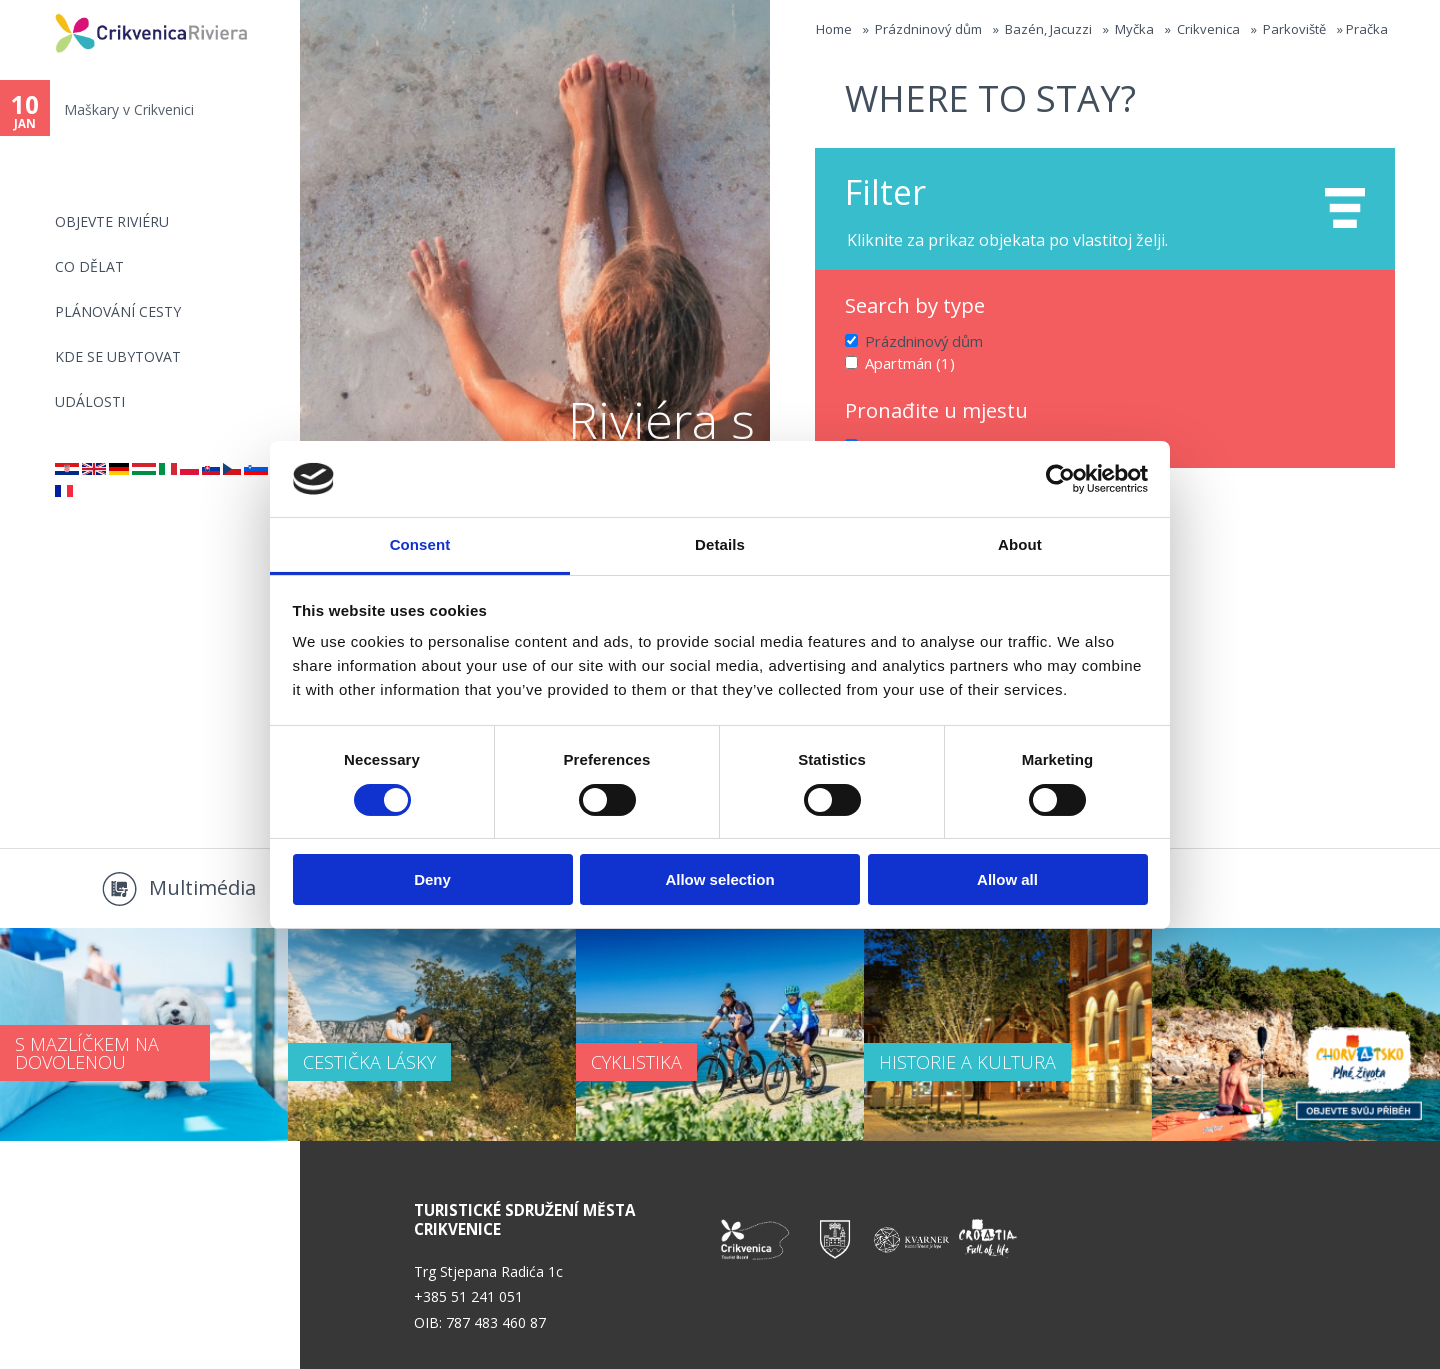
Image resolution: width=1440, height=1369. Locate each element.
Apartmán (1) (908, 361)
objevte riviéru (112, 221)
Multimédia (202, 887)
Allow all (1007, 879)
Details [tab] (720, 544)
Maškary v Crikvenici (129, 109)
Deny (432, 879)
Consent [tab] (420, 544)
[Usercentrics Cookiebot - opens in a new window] (1060, 479)
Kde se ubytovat (118, 356)
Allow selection (719, 879)
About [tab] (1020, 544)
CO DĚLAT (89, 266)
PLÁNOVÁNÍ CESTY (118, 311)
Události (90, 401)
